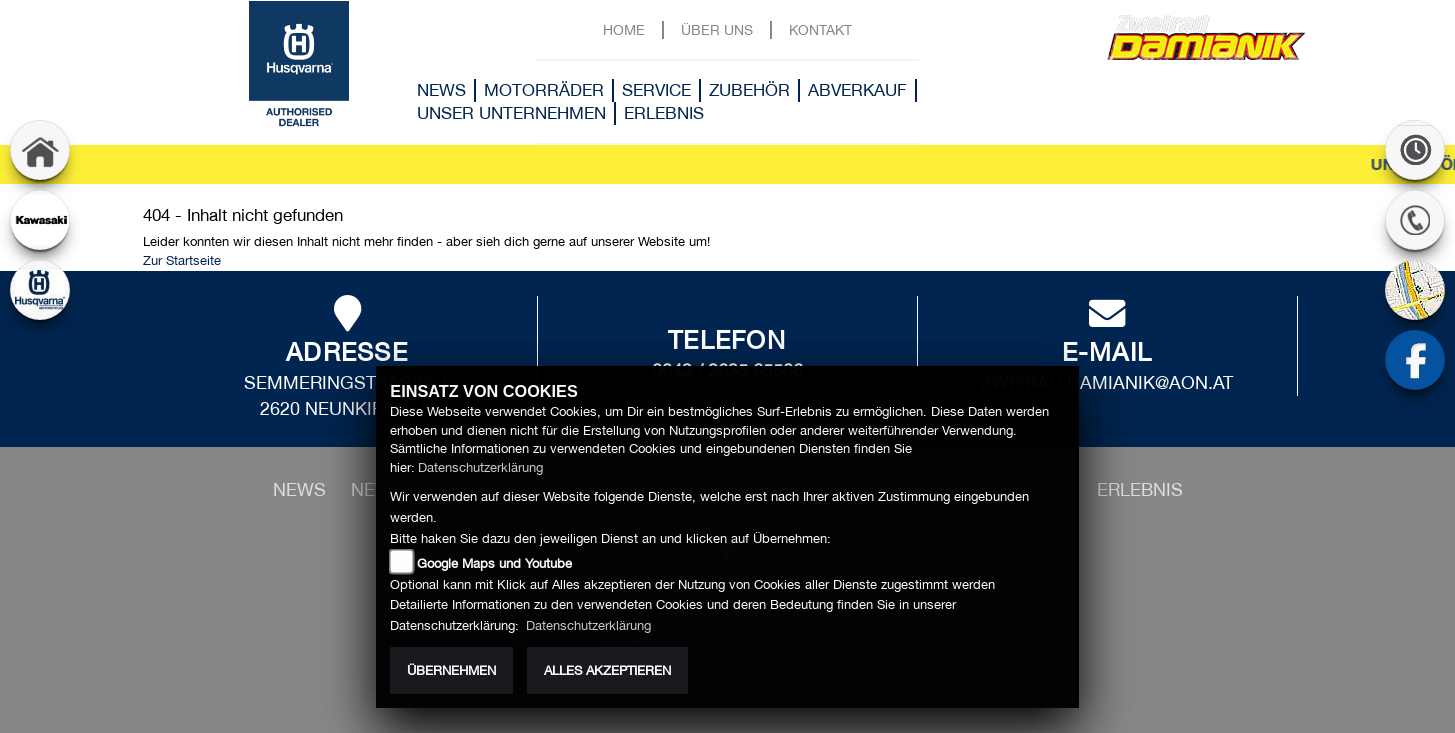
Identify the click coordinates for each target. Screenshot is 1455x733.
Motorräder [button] (544, 90)
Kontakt (820, 29)
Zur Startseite (182, 260)
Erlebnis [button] (664, 113)
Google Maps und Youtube (494, 563)
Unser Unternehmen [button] (511, 113)
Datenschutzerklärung (480, 467)
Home (624, 29)
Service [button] (656, 90)
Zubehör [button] (749, 90)
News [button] (441, 90)
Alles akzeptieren (607, 670)
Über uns (717, 29)
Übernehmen (451, 670)
